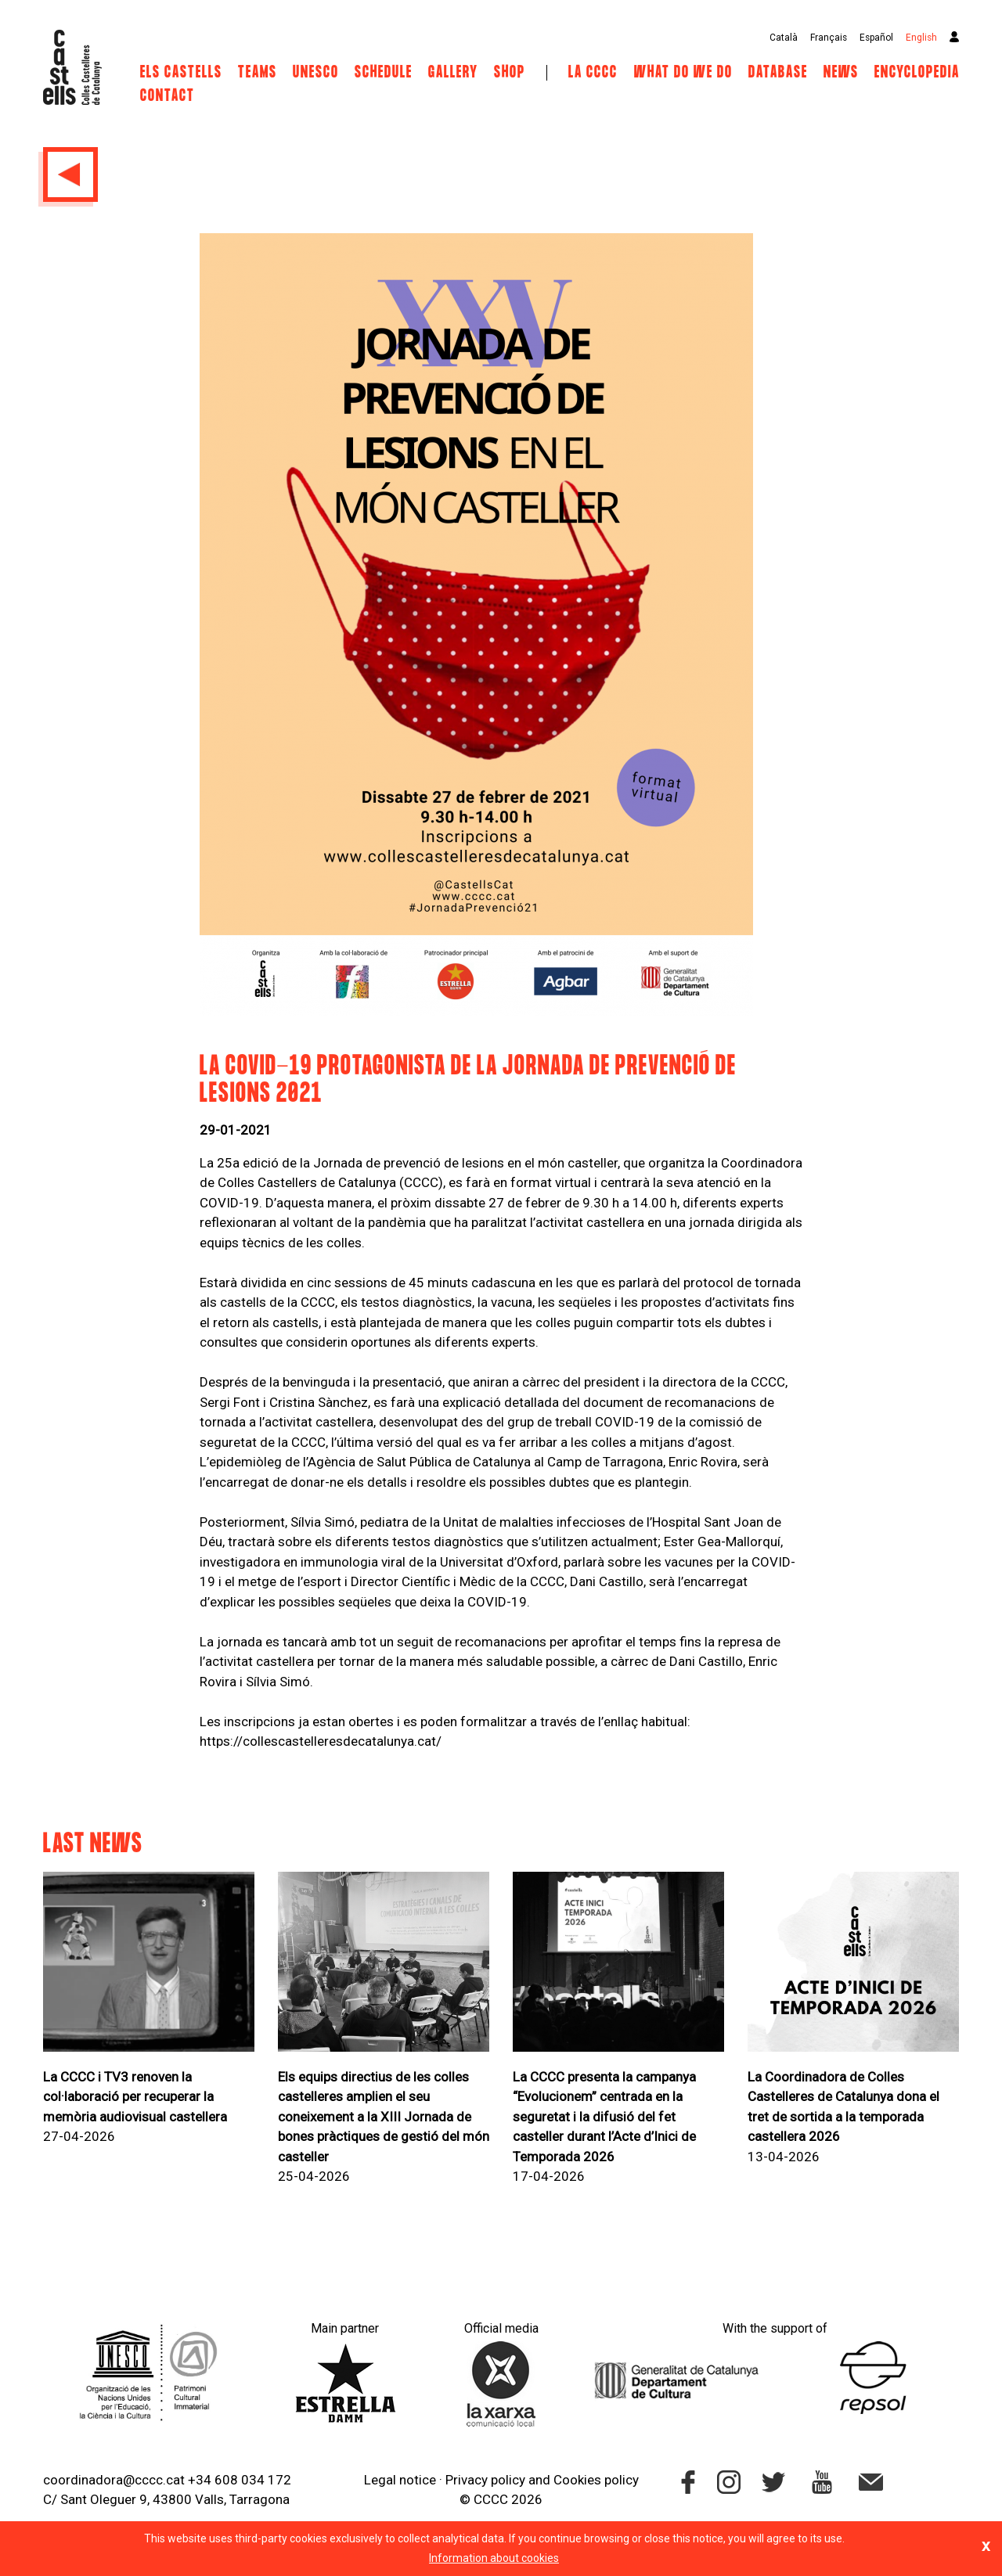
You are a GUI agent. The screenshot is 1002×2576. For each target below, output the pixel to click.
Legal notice (400, 2480)
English (921, 37)
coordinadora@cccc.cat (114, 2480)
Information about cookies (494, 2558)
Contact (167, 96)
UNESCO (316, 72)
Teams (257, 72)
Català (784, 37)
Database (778, 72)
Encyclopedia (917, 72)
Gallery (453, 72)
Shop (509, 72)
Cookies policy (596, 2480)
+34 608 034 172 (239, 2480)
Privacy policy (485, 2480)
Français (828, 37)
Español (876, 37)
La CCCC (593, 72)
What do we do (683, 72)
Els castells (181, 72)
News (841, 72)
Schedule (384, 72)
